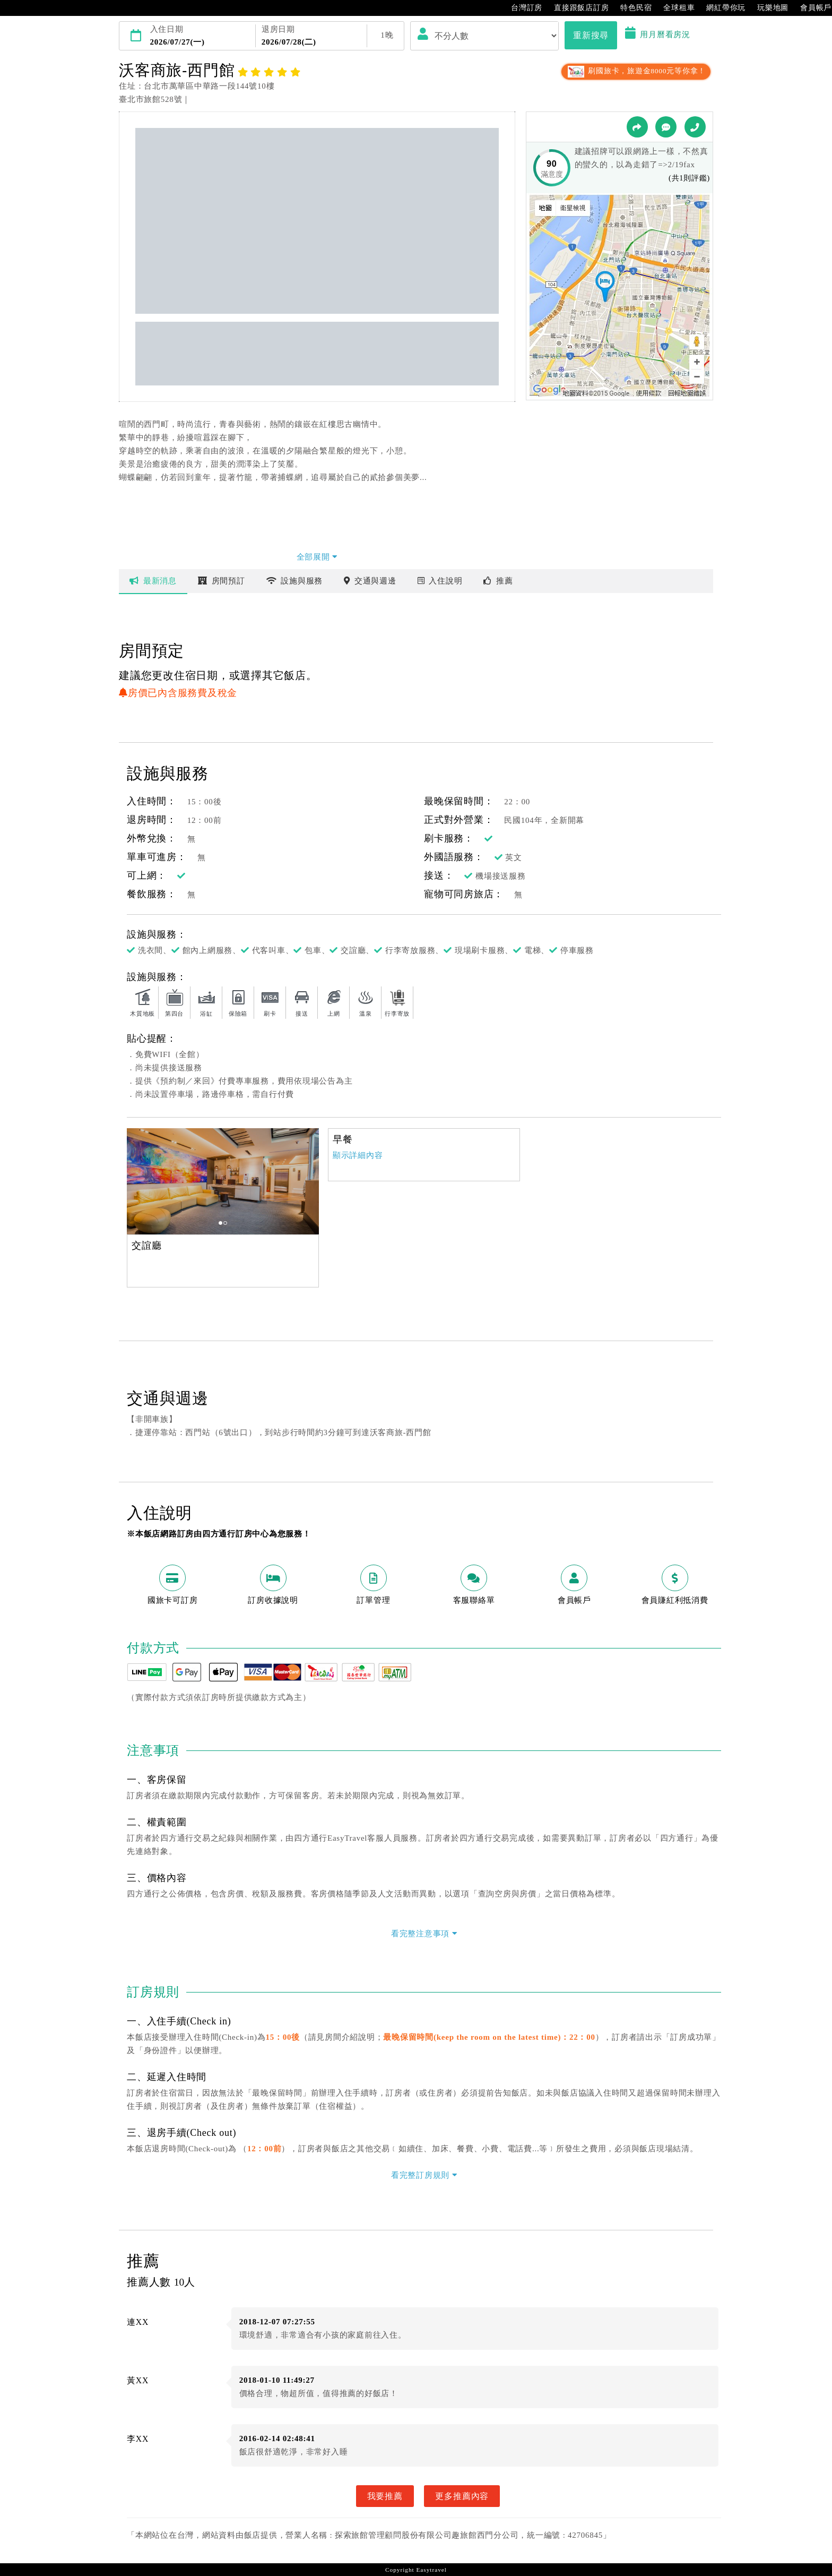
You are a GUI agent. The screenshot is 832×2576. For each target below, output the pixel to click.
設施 (294, 581)
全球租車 (674, 8)
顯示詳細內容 (358, 1155)
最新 (153, 581)
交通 (370, 581)
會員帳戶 (810, 8)
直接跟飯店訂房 (576, 8)
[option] (223, 1181)
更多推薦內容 (462, 2496)
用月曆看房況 (657, 34)
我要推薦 (385, 2496)
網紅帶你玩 (721, 8)
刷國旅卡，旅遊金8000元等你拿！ (636, 71)
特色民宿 (631, 8)
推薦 (498, 581)
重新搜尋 (591, 35)
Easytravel (431, 2569)
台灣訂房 (521, 8)
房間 (221, 581)
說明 (440, 581)
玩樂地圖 (767, 8)
